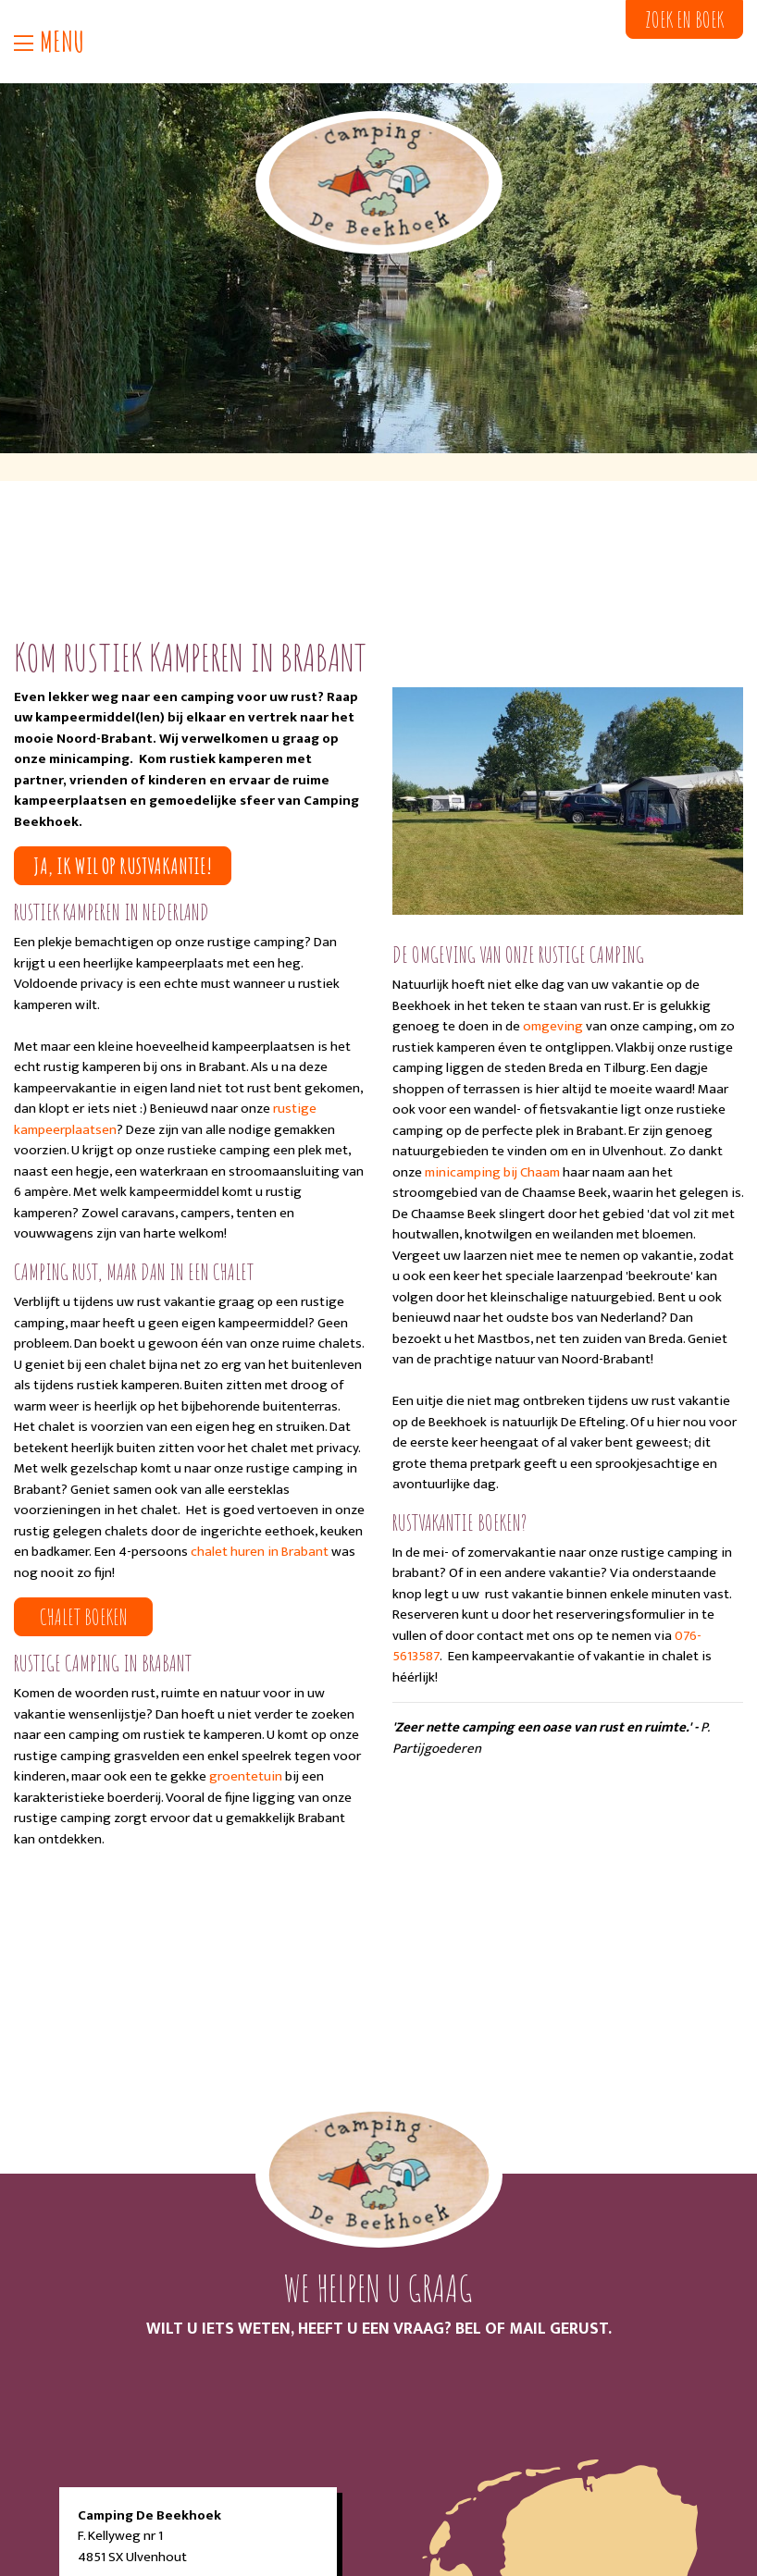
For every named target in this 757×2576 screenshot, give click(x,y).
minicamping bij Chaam (492, 1172)
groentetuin (245, 1776)
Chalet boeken (84, 1617)
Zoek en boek (684, 19)
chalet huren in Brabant (261, 1551)
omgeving (553, 1026)
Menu (49, 41)
